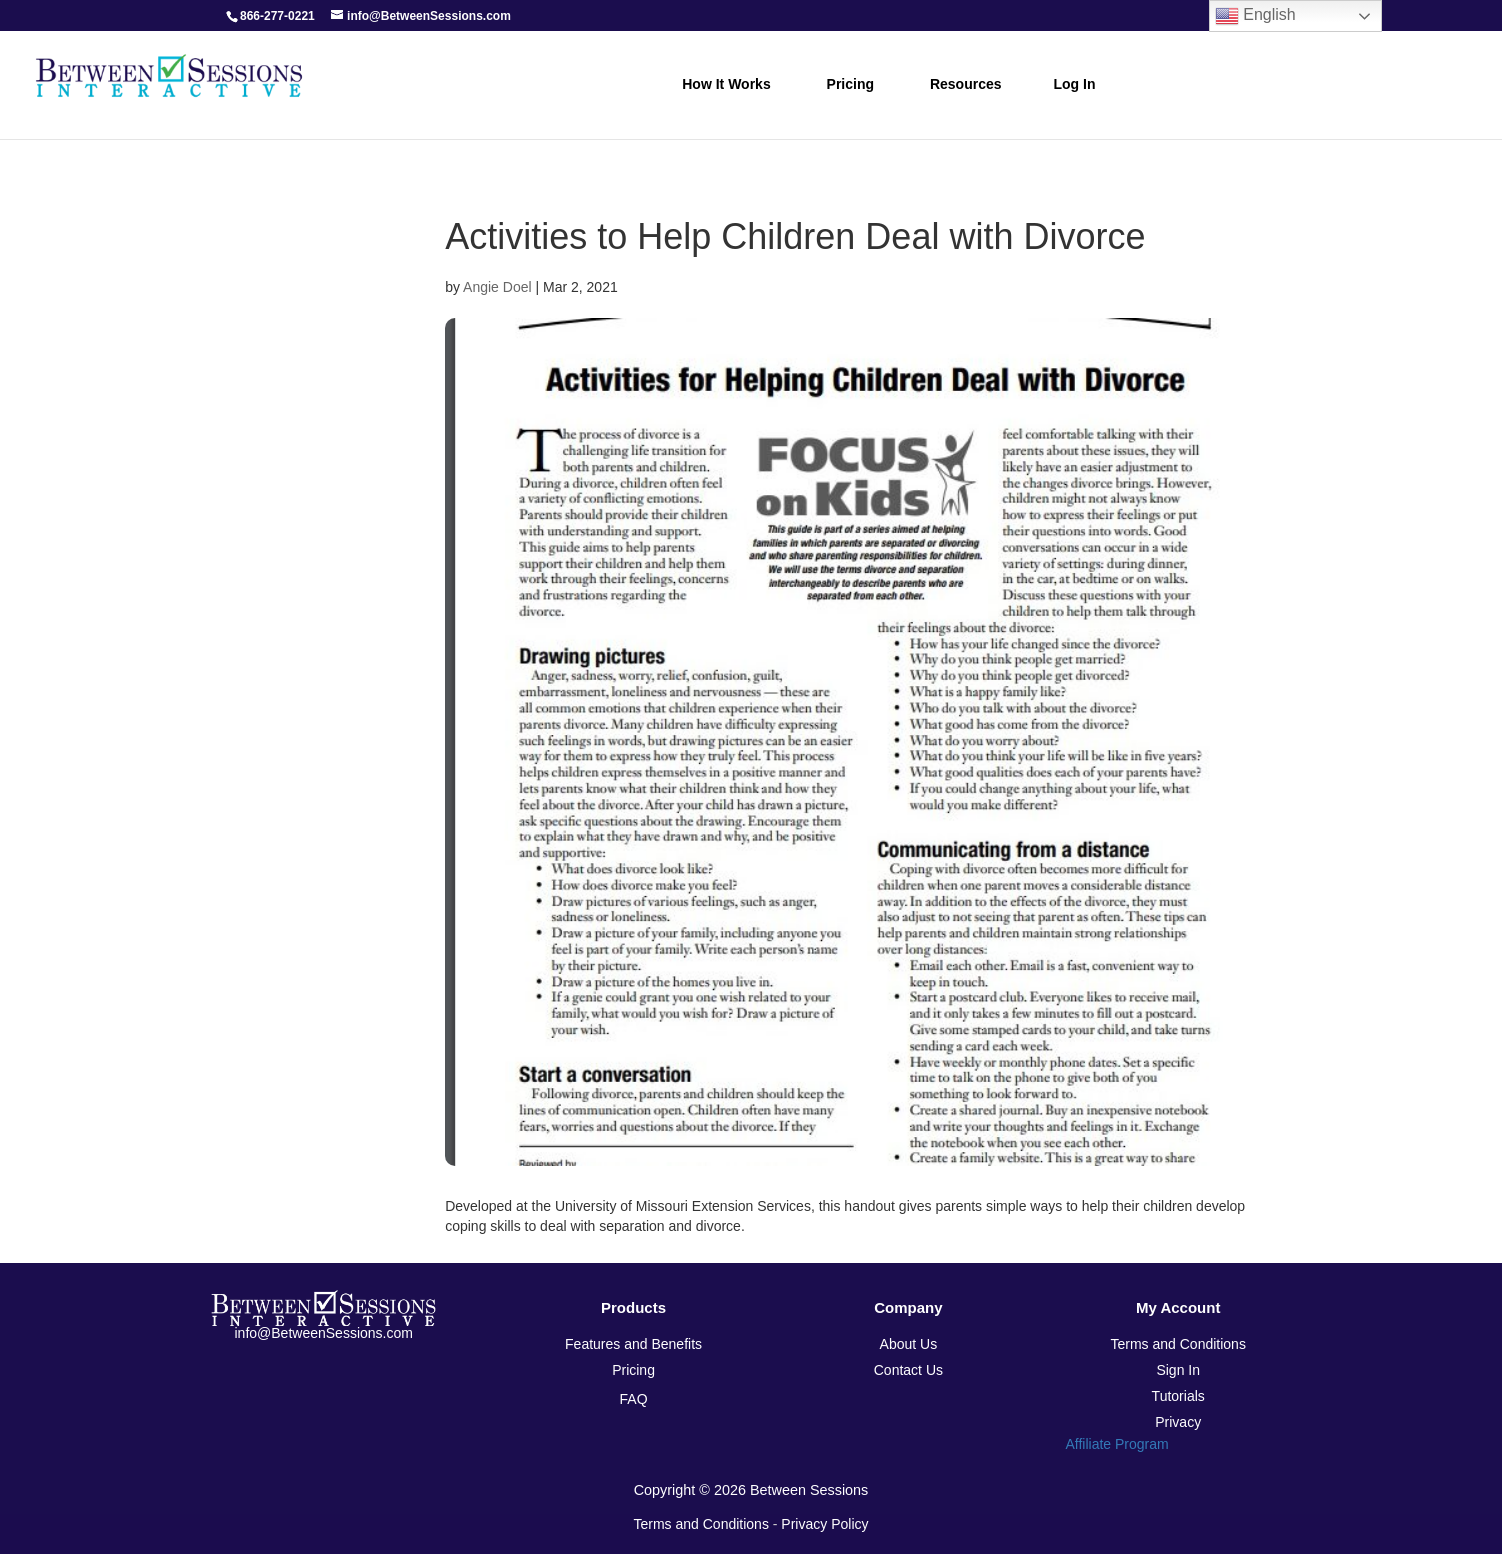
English (1255, 16)
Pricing (850, 84)
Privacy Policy (824, 1524)
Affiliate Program (1116, 1444)
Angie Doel (497, 287)
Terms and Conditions (701, 1524)
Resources (966, 84)
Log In (1075, 84)
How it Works (726, 84)
